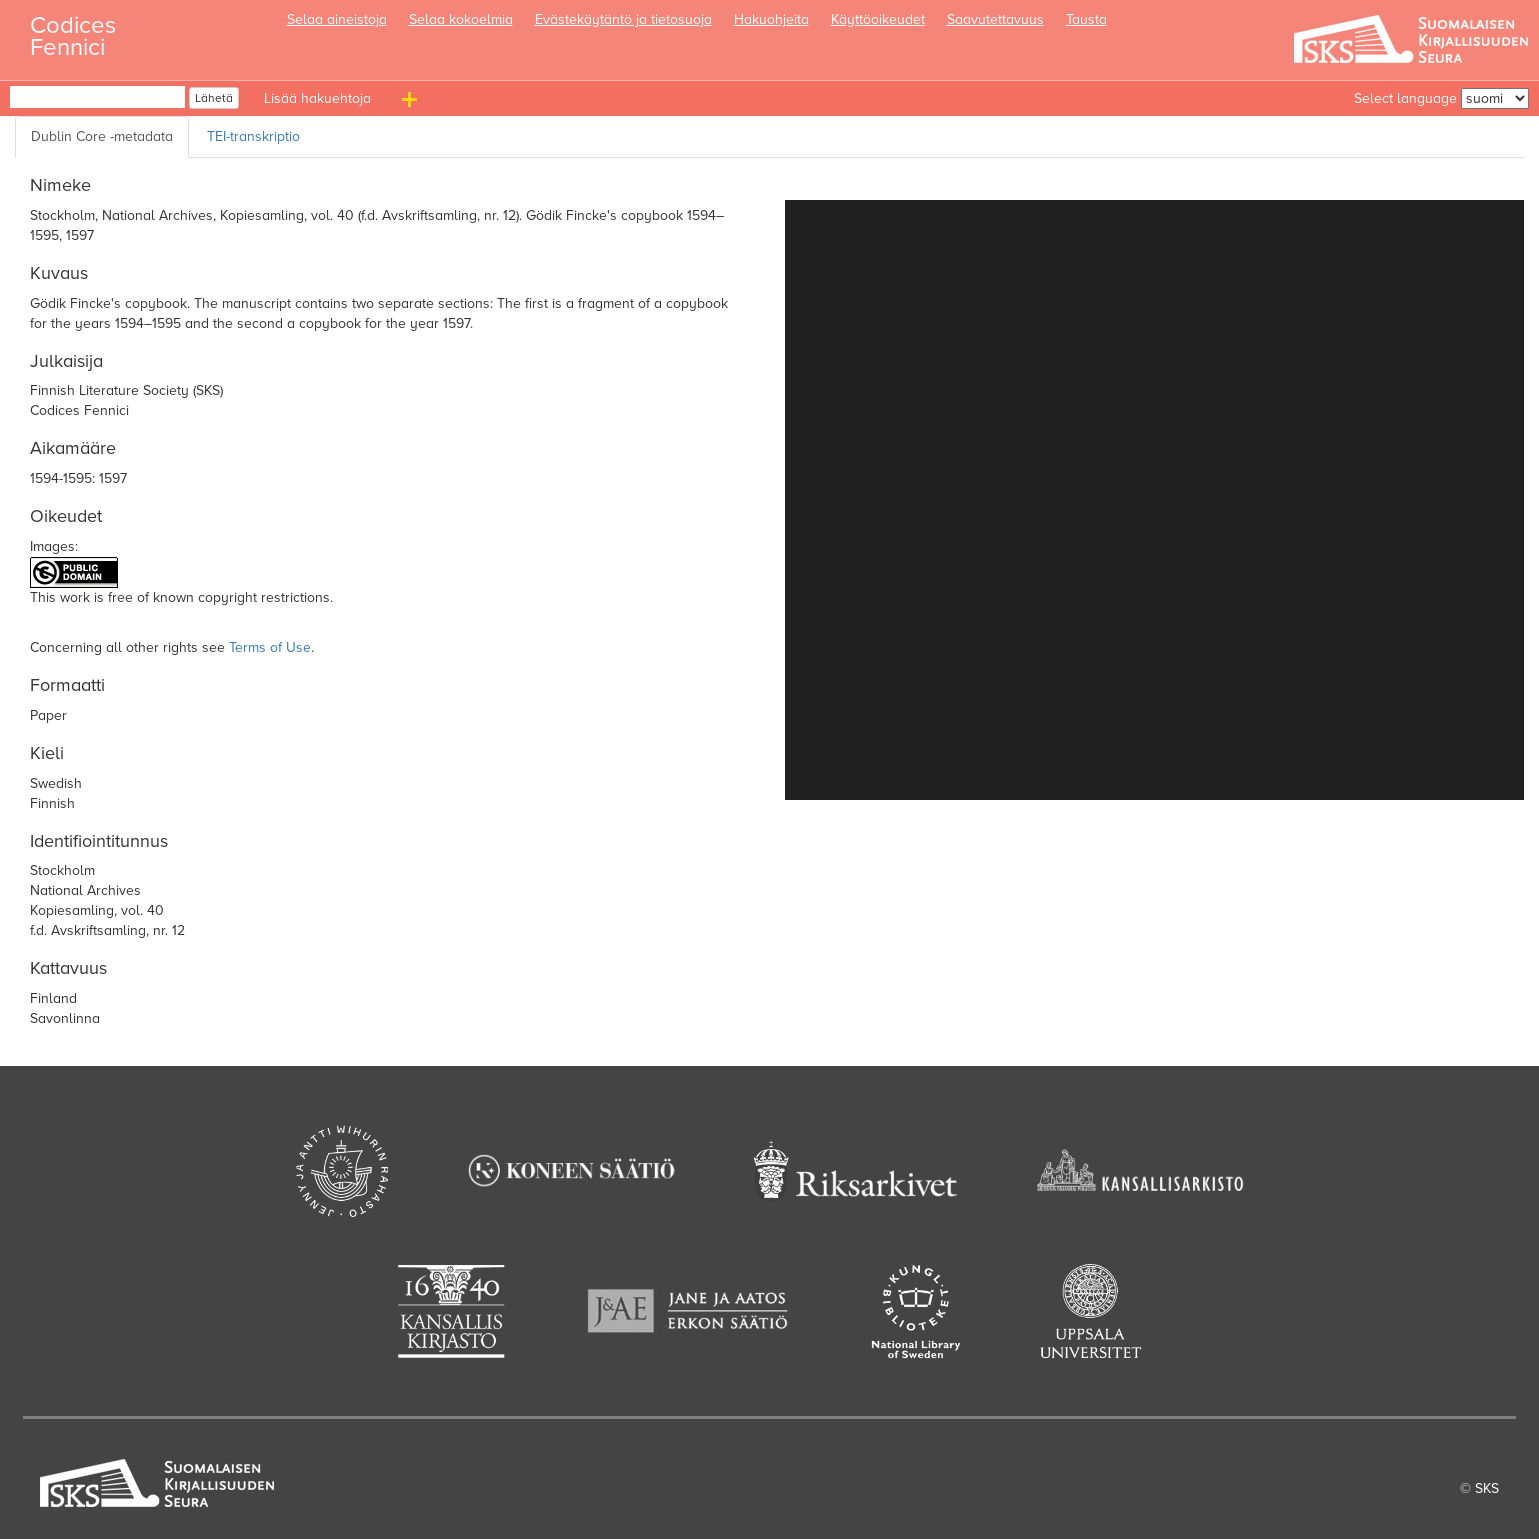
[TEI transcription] (257, 137)
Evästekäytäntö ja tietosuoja (623, 19)
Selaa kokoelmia (461, 19)
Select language (1405, 98)
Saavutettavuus (995, 19)
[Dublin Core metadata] (102, 137)
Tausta (1086, 19)
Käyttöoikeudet (878, 19)
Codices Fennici (73, 30)
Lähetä (214, 98)
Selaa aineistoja (337, 19)
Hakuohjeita (771, 19)
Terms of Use (270, 647)
